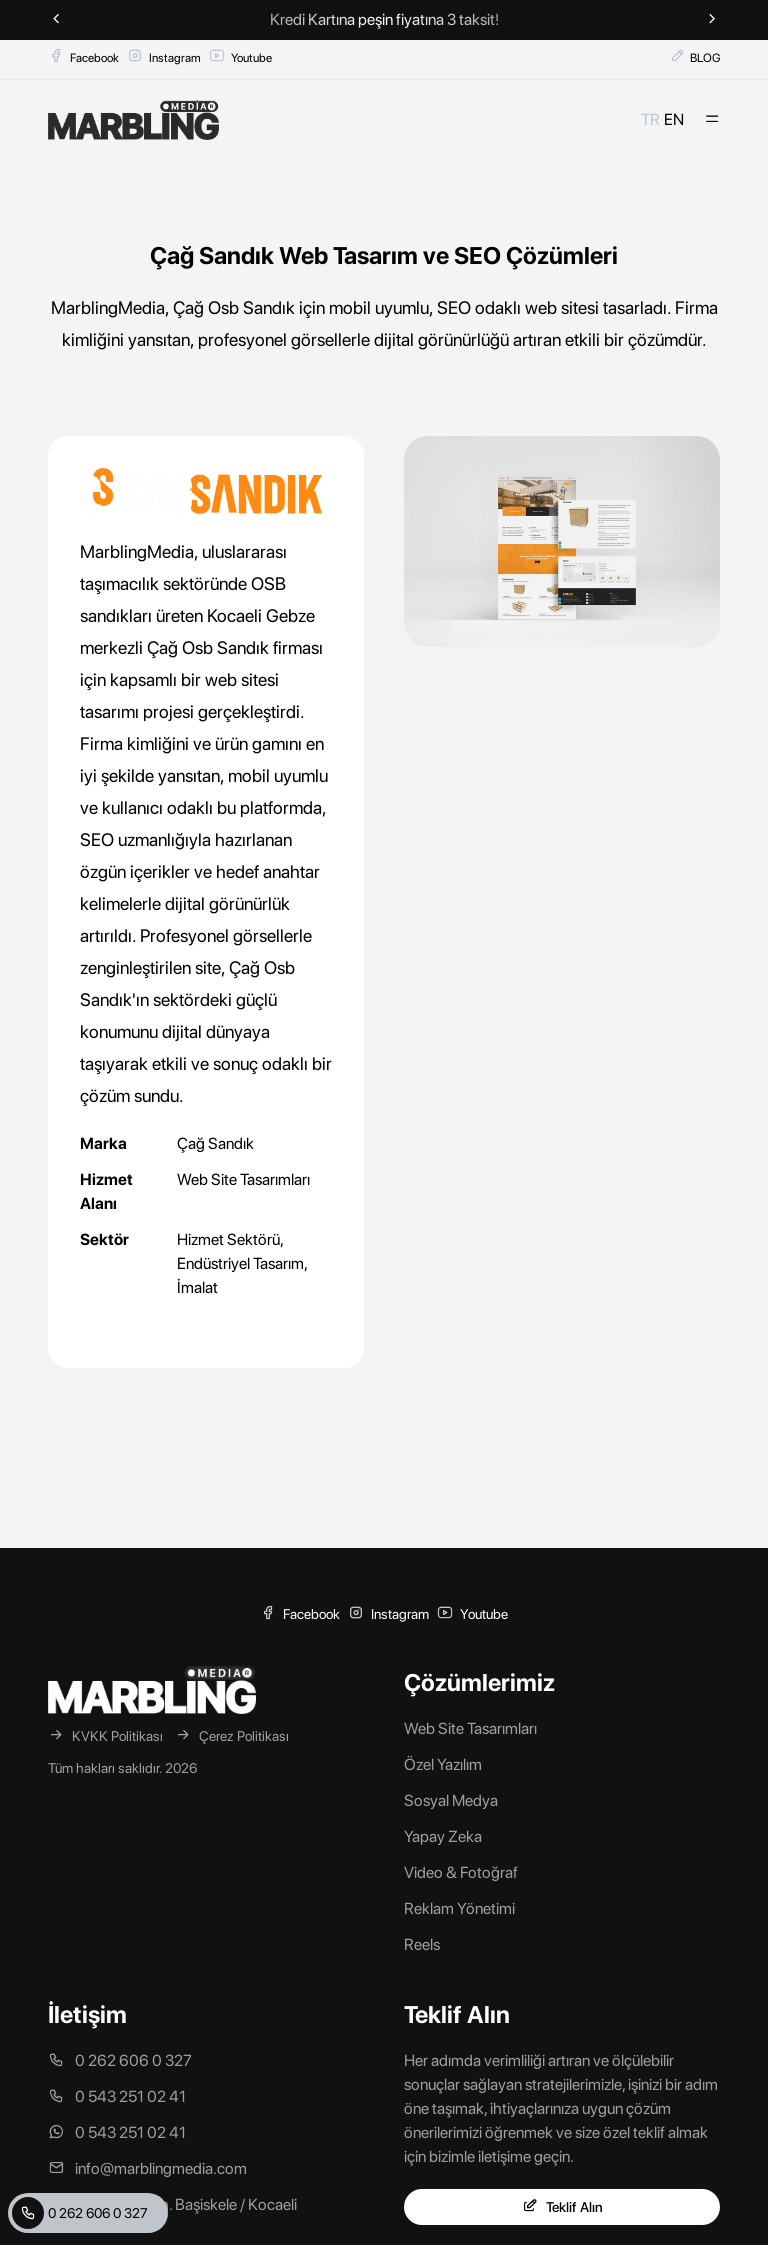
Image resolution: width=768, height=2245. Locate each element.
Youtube (240, 56)
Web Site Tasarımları (243, 1179)
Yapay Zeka (443, 1836)
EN (674, 119)
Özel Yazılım (443, 1764)
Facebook (83, 56)
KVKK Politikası (105, 1735)
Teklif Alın (562, 2206)
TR (650, 119)
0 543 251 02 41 (117, 2096)
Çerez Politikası (232, 1735)
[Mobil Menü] (712, 120)
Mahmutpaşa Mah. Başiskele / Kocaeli (172, 2204)
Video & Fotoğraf (461, 1872)
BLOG (695, 56)
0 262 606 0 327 (80, 2213)
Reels (422, 1944)
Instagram (164, 56)
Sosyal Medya (451, 1800)
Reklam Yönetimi (459, 1908)
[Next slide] (712, 20)
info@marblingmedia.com (147, 2168)
